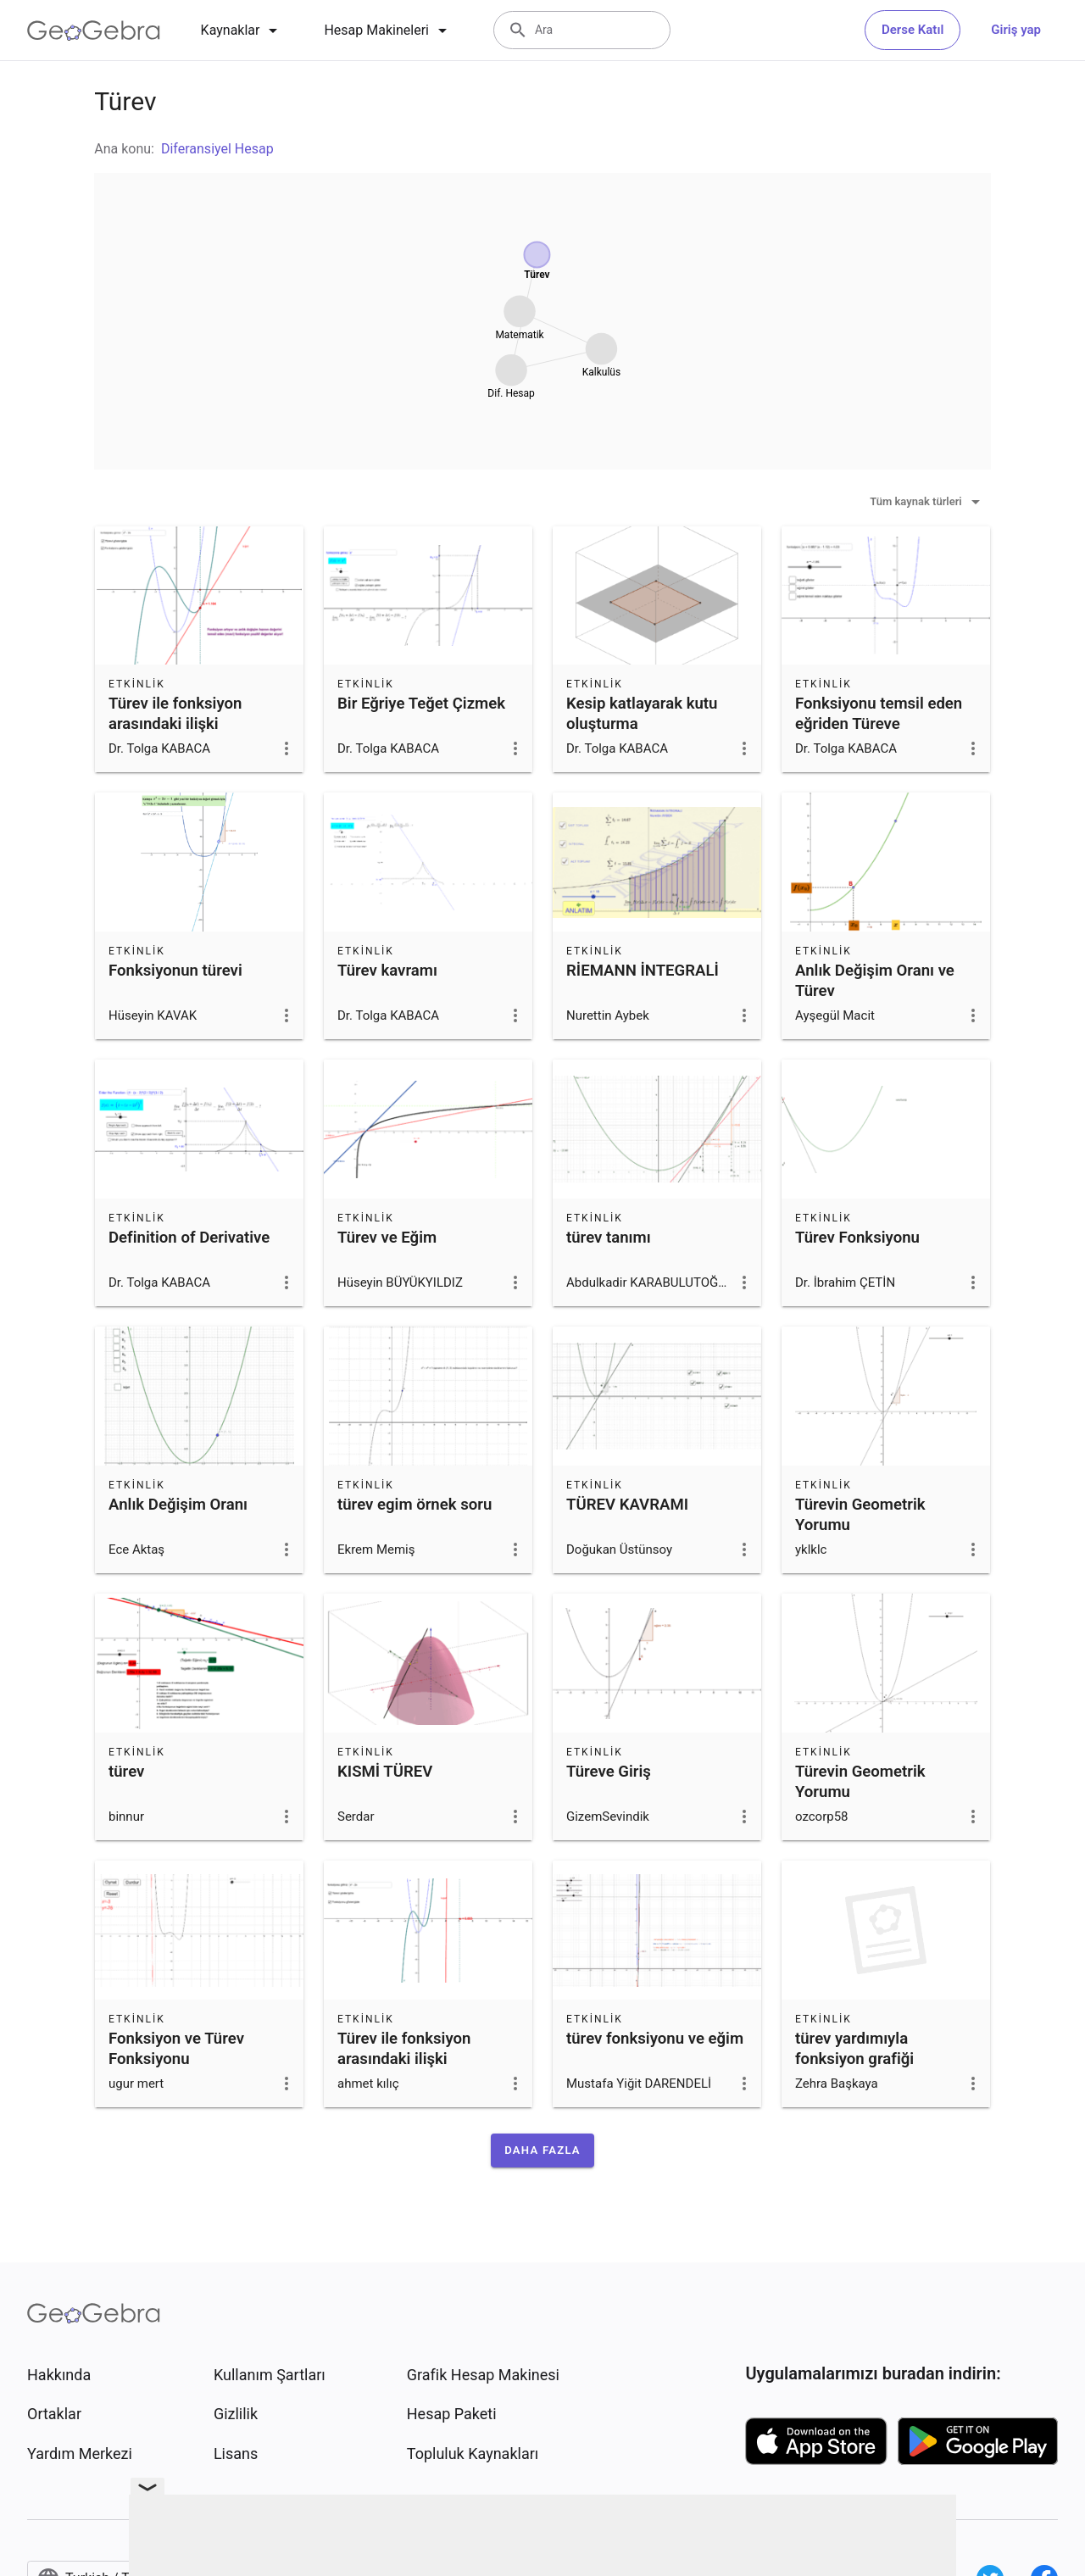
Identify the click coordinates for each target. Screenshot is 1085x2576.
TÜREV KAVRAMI (627, 1504)
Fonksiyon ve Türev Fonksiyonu (176, 2048)
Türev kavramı (387, 970)
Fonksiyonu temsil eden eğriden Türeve (878, 713)
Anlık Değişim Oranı (178, 1504)
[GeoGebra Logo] (93, 30)
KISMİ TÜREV (384, 1771)
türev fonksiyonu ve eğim (654, 2038)
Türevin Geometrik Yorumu (860, 1514)
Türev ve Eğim (387, 1237)
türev (126, 1771)
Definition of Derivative (189, 1237)
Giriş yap (1016, 29)
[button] (542, 2150)
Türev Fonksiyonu (857, 1237)
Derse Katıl (912, 29)
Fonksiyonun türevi (175, 970)
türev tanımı (608, 1237)
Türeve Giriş (608, 1771)
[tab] (242, 30)
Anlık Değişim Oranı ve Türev (874, 980)
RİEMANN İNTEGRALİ (642, 970)
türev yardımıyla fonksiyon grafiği (854, 2048)
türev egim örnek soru (414, 1504)
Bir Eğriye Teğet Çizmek (421, 703)
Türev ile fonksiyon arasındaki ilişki (175, 713)
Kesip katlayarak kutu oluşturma (641, 713)
